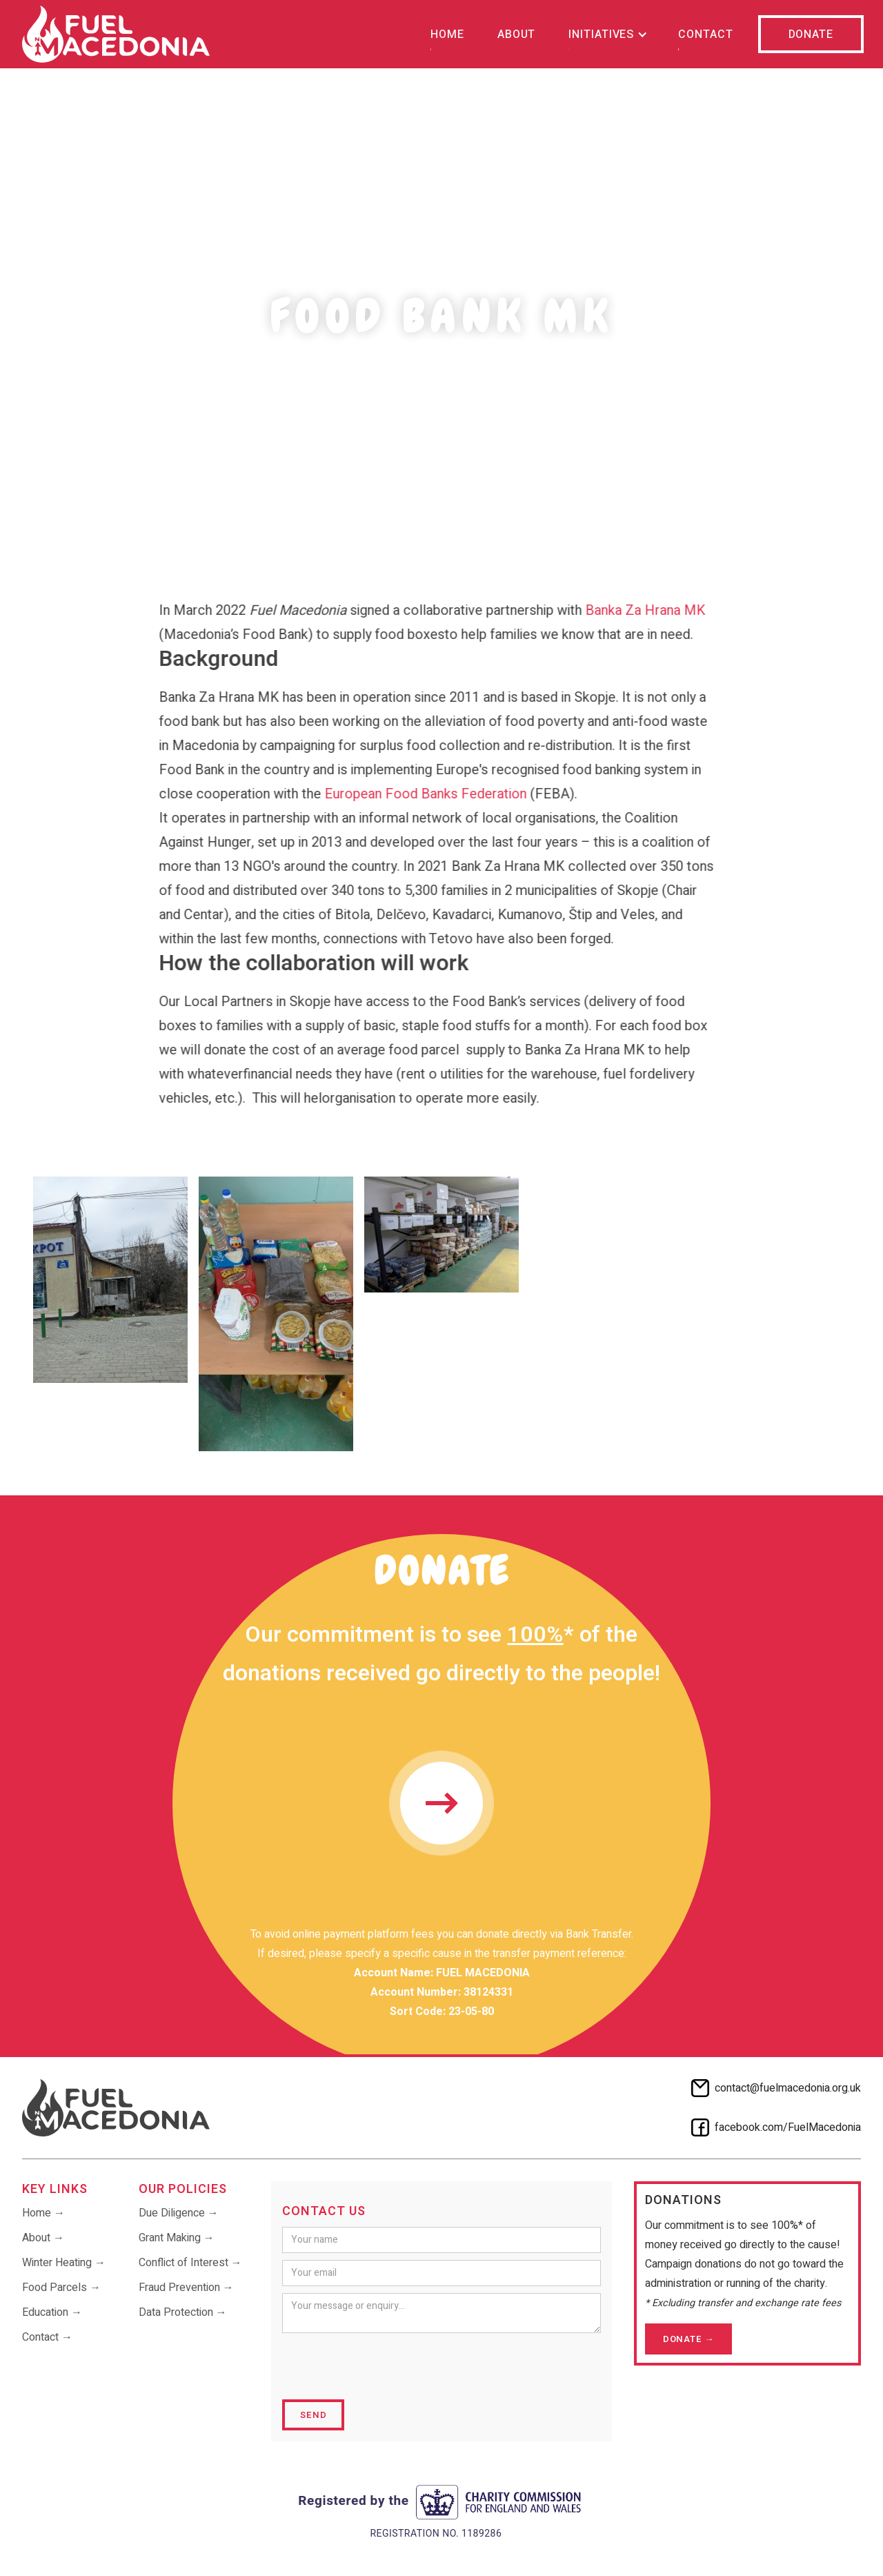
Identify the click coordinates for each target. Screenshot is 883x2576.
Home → (43, 2213)
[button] (607, 34)
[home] (116, 34)
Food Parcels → (61, 2287)
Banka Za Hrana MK (637, 610)
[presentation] (387, 2367)
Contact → (47, 2337)
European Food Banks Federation (417, 794)
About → (43, 2238)
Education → (52, 2312)
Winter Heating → (64, 2262)
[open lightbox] (110, 1280)
